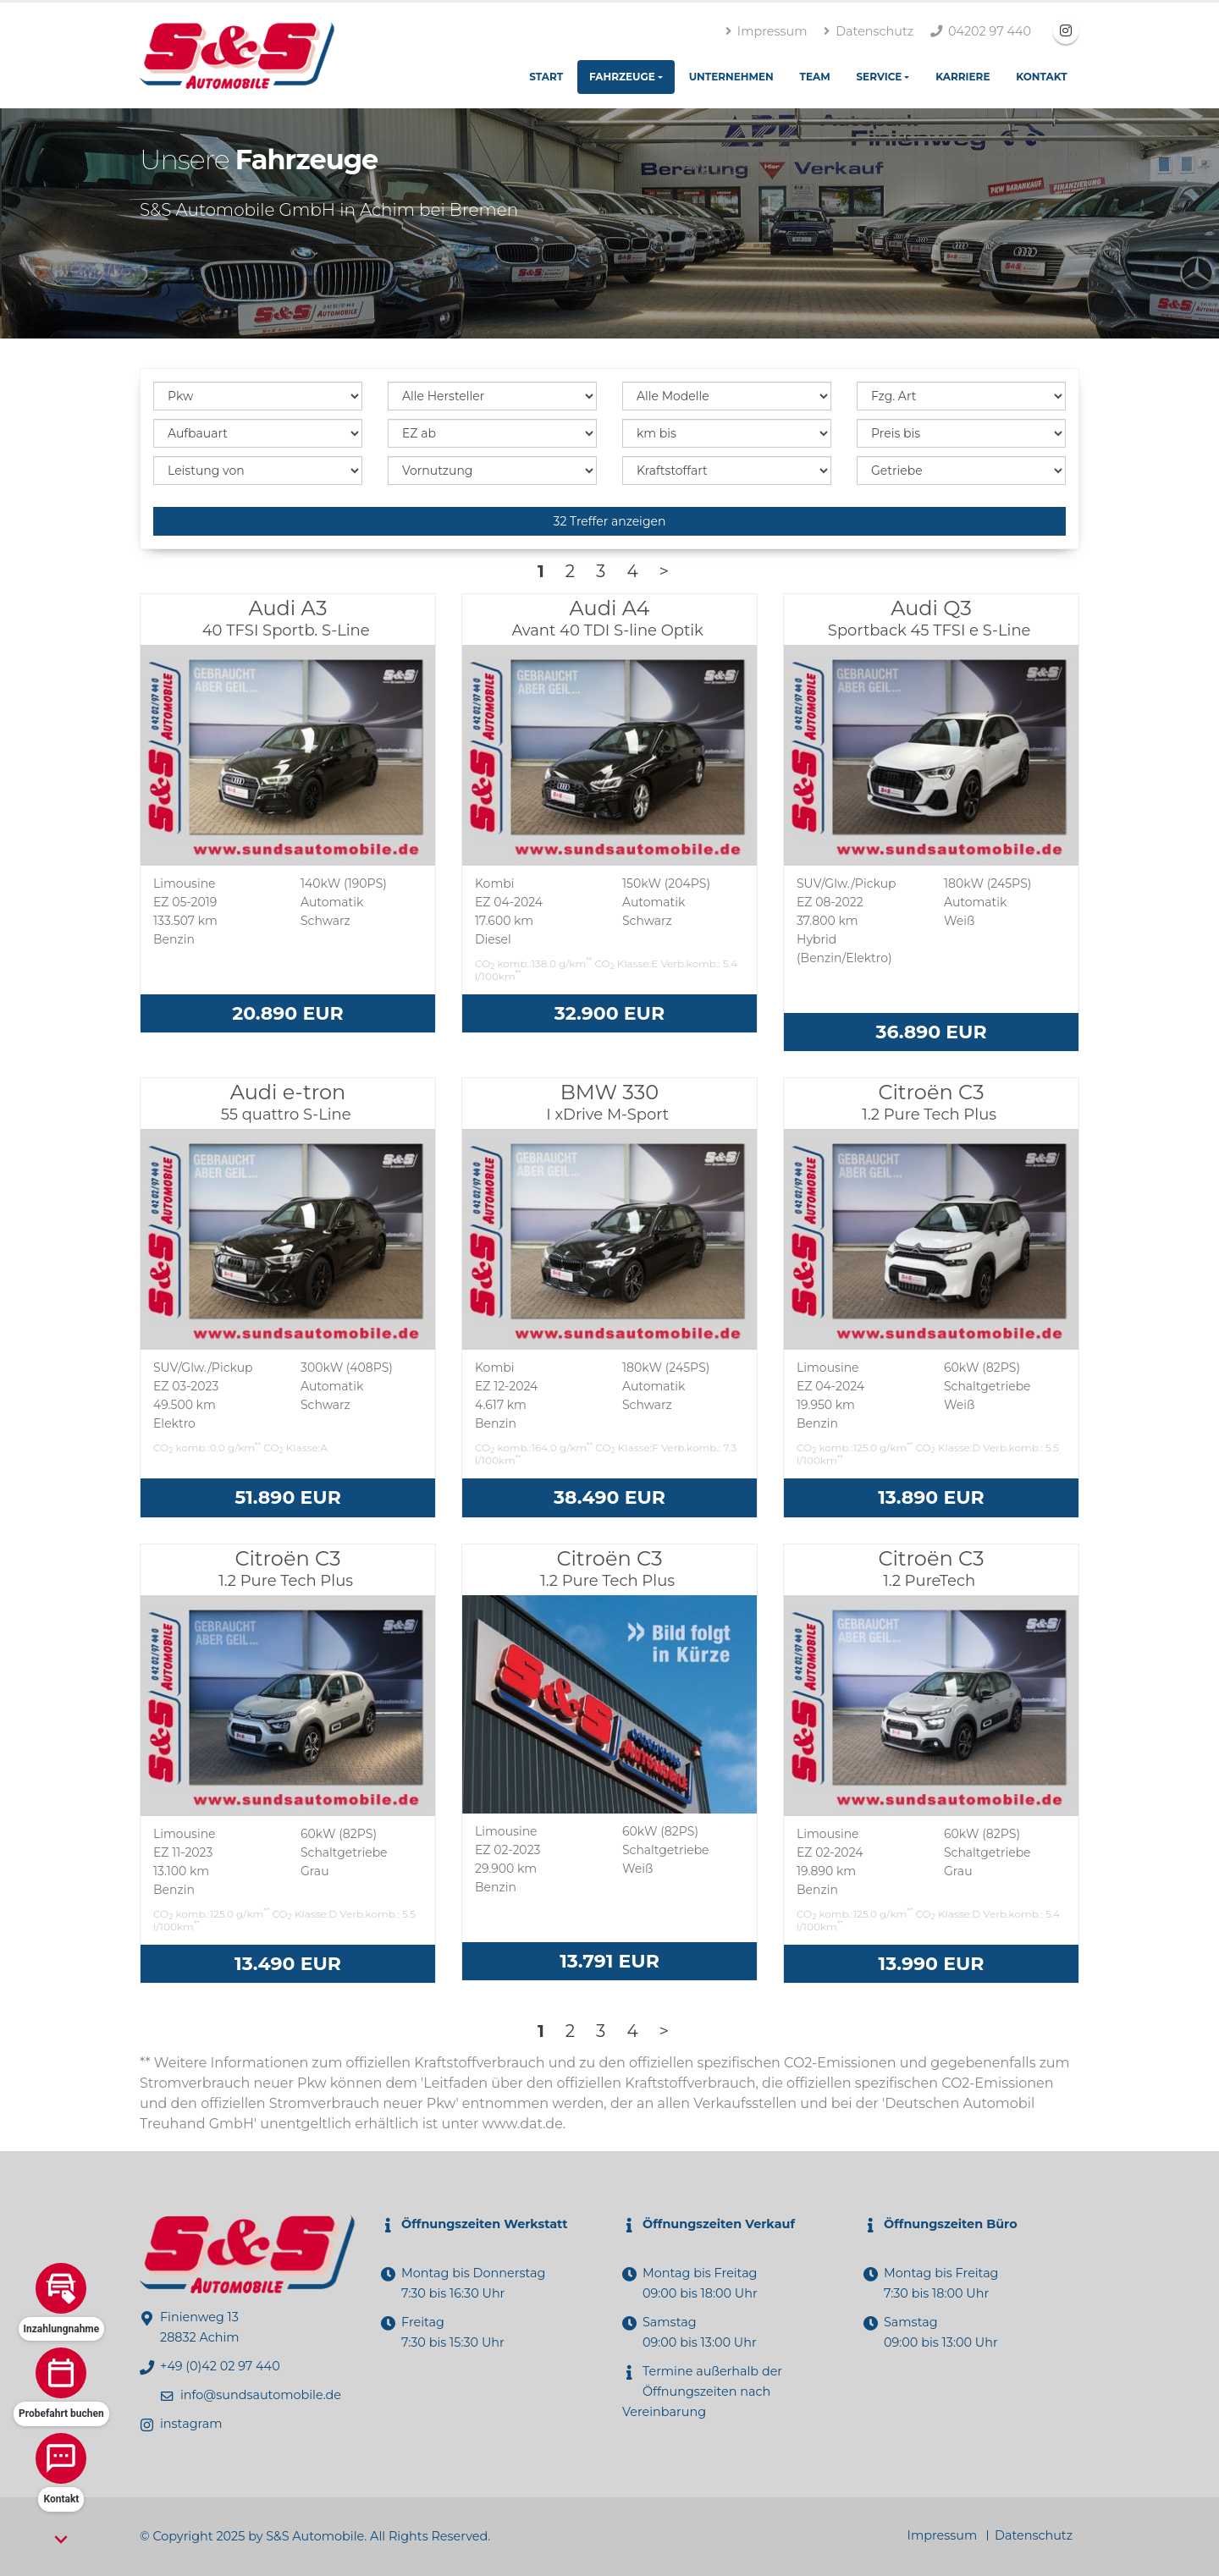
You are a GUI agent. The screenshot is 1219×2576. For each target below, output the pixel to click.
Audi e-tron (288, 1102)
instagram (191, 2423)
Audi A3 (288, 618)
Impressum (766, 31)
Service (879, 76)
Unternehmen (731, 76)
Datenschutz (868, 31)
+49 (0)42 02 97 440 (220, 2366)
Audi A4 (609, 618)
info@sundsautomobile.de (260, 2395)
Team (815, 76)
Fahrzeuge (622, 76)
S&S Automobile (315, 2536)
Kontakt (1041, 76)
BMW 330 (609, 1102)
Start (546, 76)
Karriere (962, 76)
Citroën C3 (931, 1102)
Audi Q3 (931, 618)
